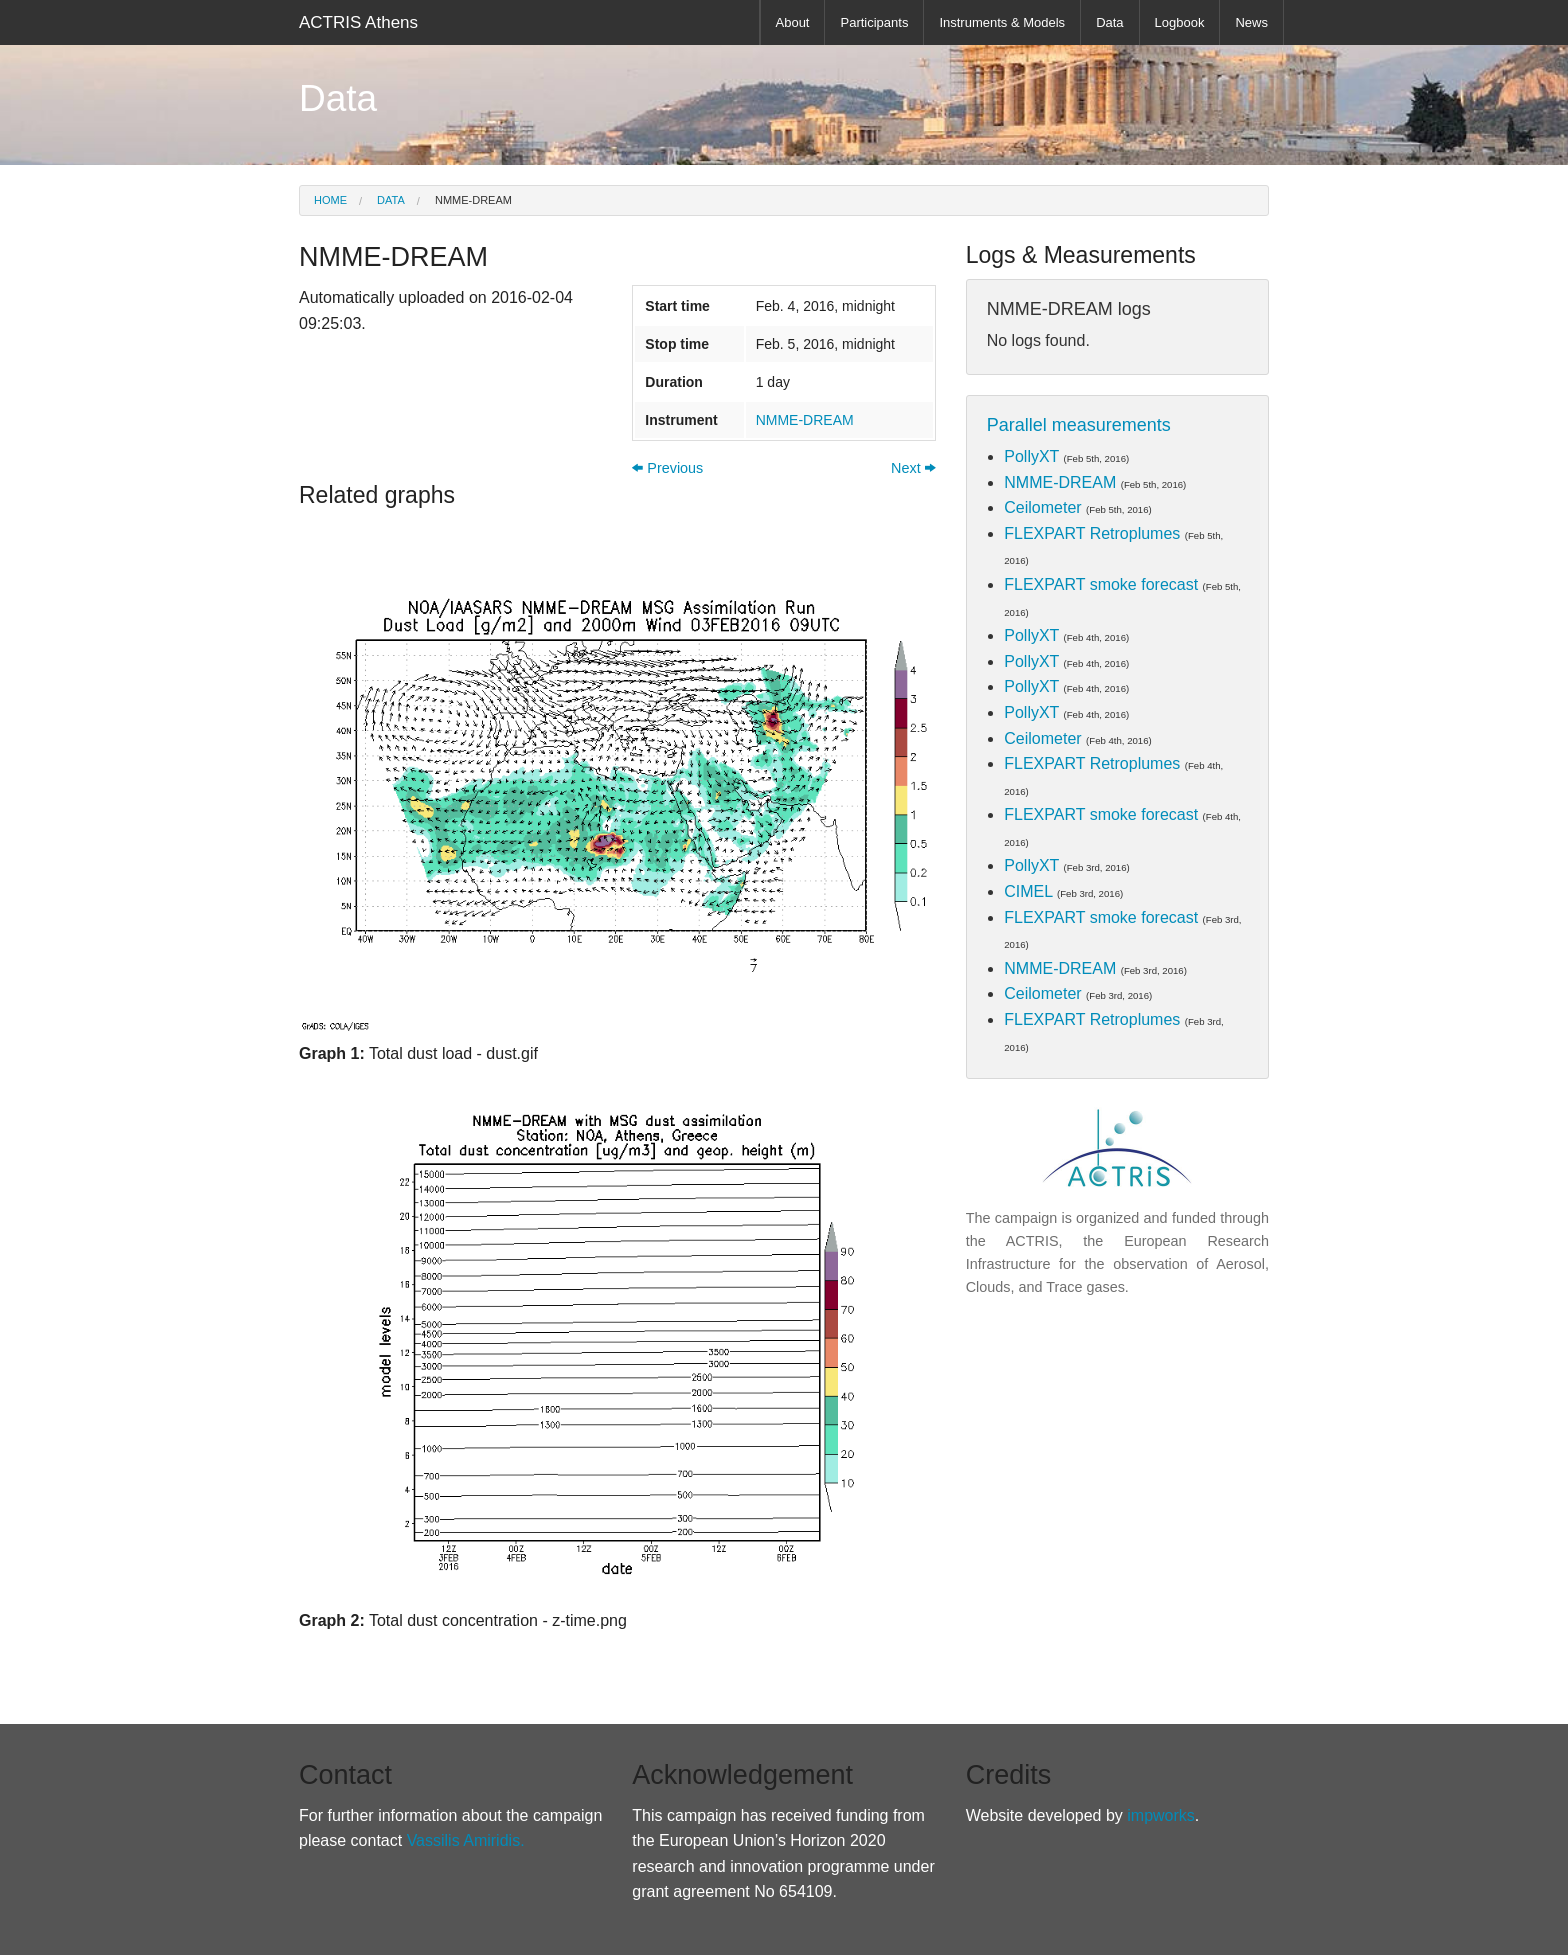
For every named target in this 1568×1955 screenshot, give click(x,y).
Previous (667, 468)
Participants (874, 22)
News (1251, 22)
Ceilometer (1042, 507)
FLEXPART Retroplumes (1092, 533)
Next (913, 468)
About (793, 22)
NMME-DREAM (472, 200)
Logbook (1180, 22)
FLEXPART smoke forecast (1101, 584)
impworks (1161, 1815)
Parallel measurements (1079, 425)
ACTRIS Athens (358, 22)
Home (330, 200)
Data (1109, 22)
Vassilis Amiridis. (466, 1840)
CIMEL (1028, 891)
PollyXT (1031, 456)
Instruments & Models (1002, 22)
